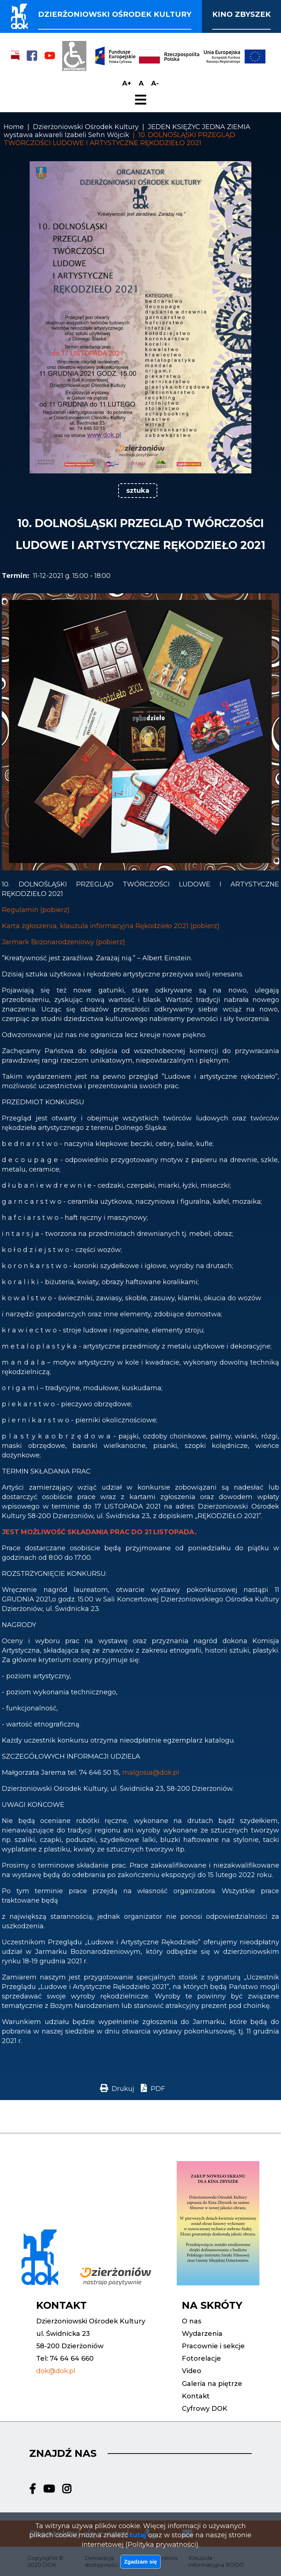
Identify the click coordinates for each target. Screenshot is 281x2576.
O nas (191, 2321)
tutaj (138, 2530)
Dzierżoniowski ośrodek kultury (114, 14)
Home (14, 127)
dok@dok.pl (55, 2371)
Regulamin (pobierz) (36, 910)
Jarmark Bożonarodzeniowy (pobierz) (63, 942)
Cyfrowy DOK (204, 2409)
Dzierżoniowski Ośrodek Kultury (86, 127)
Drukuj (123, 2089)
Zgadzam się (140, 2559)
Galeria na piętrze (212, 2384)
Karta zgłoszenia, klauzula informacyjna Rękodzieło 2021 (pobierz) (111, 926)
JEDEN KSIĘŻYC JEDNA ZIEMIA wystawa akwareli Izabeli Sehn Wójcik (127, 131)
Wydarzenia (202, 2334)
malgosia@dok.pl (150, 1773)
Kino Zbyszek (241, 14)
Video (191, 2371)
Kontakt (196, 2396)
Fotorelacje (201, 2358)
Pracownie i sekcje (213, 2346)
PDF (158, 2089)
